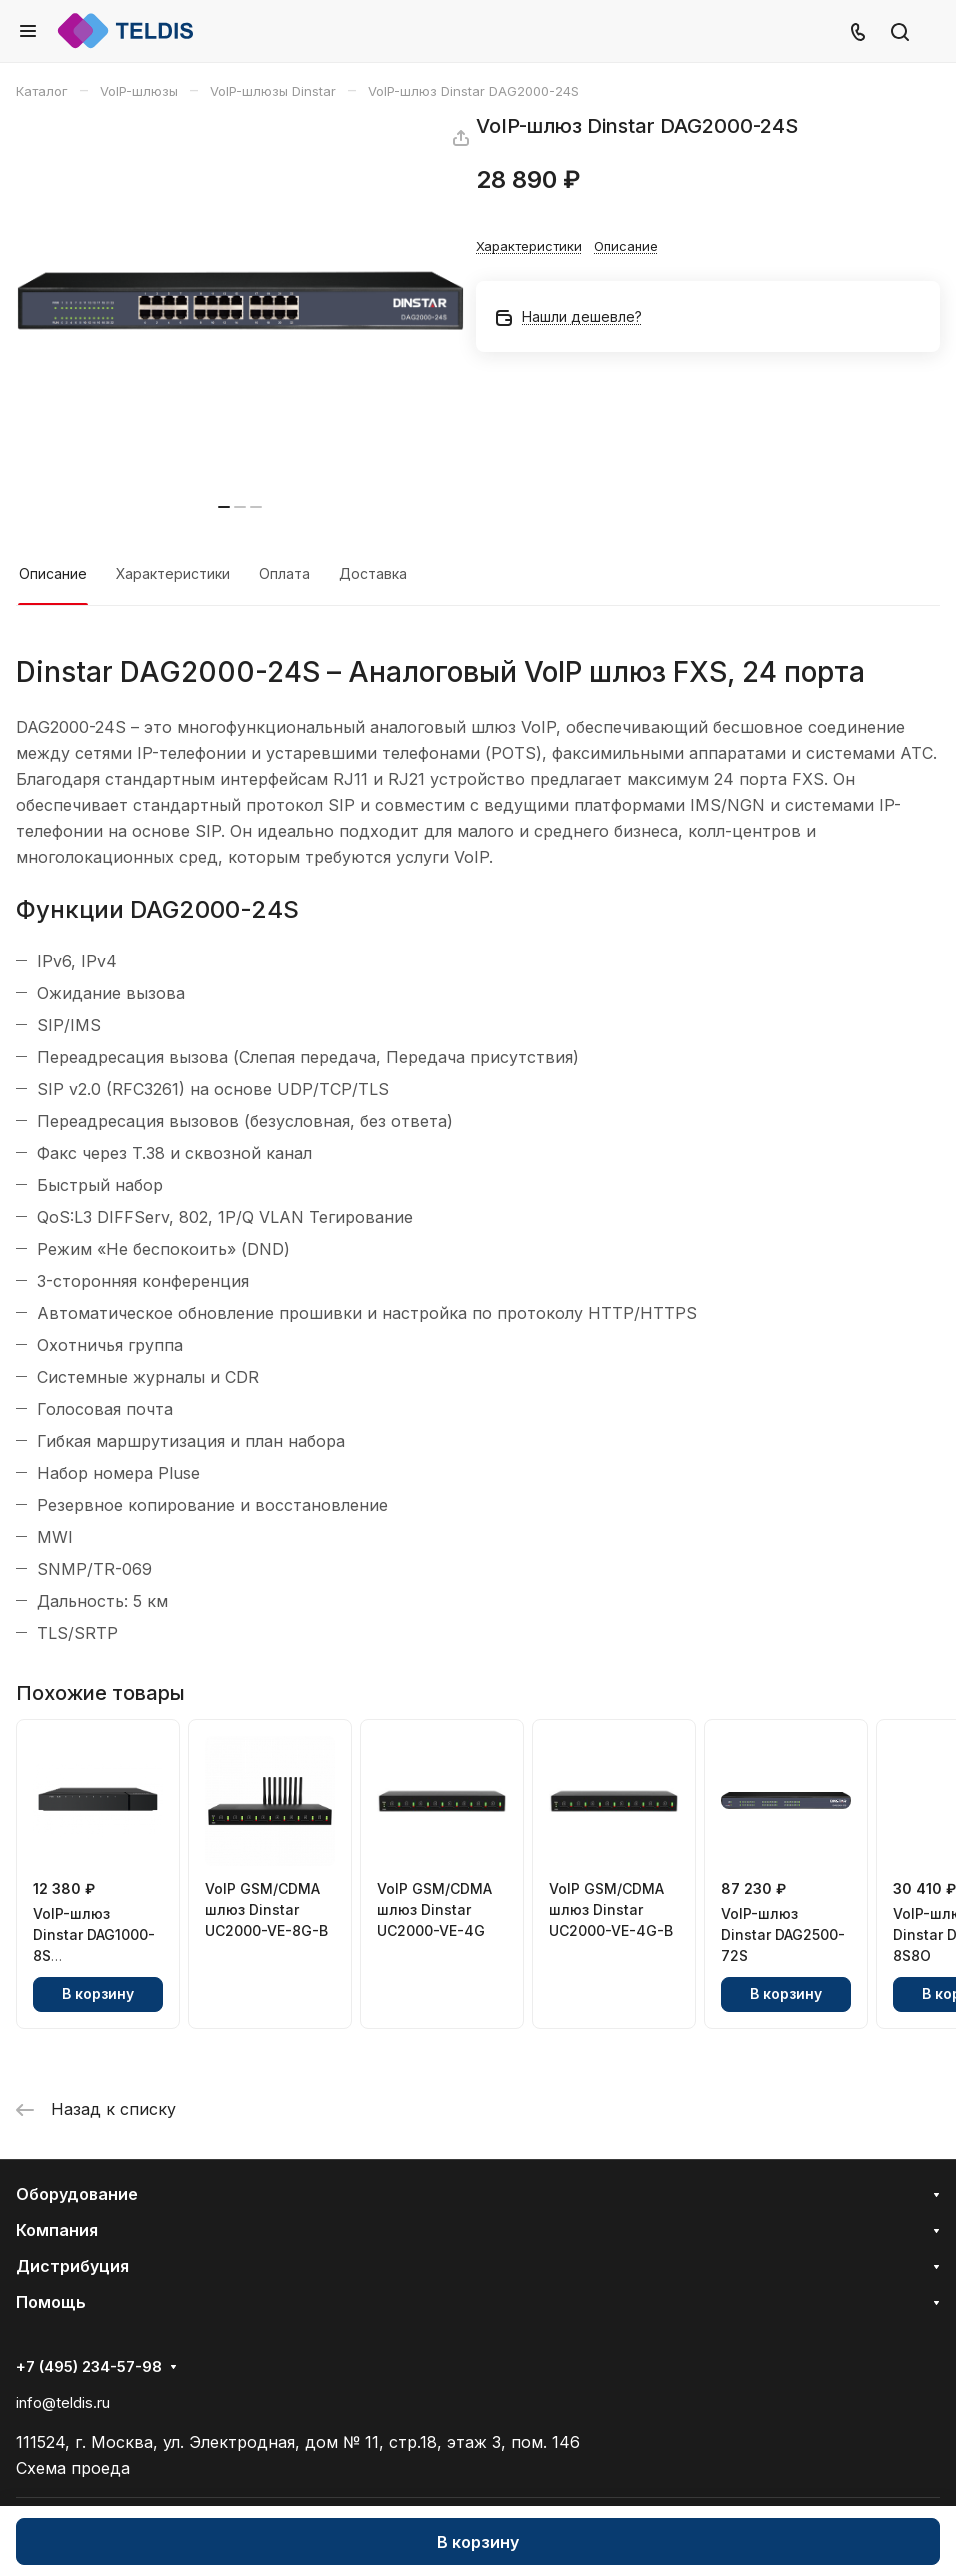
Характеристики (173, 573)
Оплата (284, 573)
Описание (53, 573)
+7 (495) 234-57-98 (89, 2367)
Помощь (51, 2302)
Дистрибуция (72, 2266)
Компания (57, 2230)
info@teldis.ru (63, 2402)
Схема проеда (73, 2468)
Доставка (373, 573)
